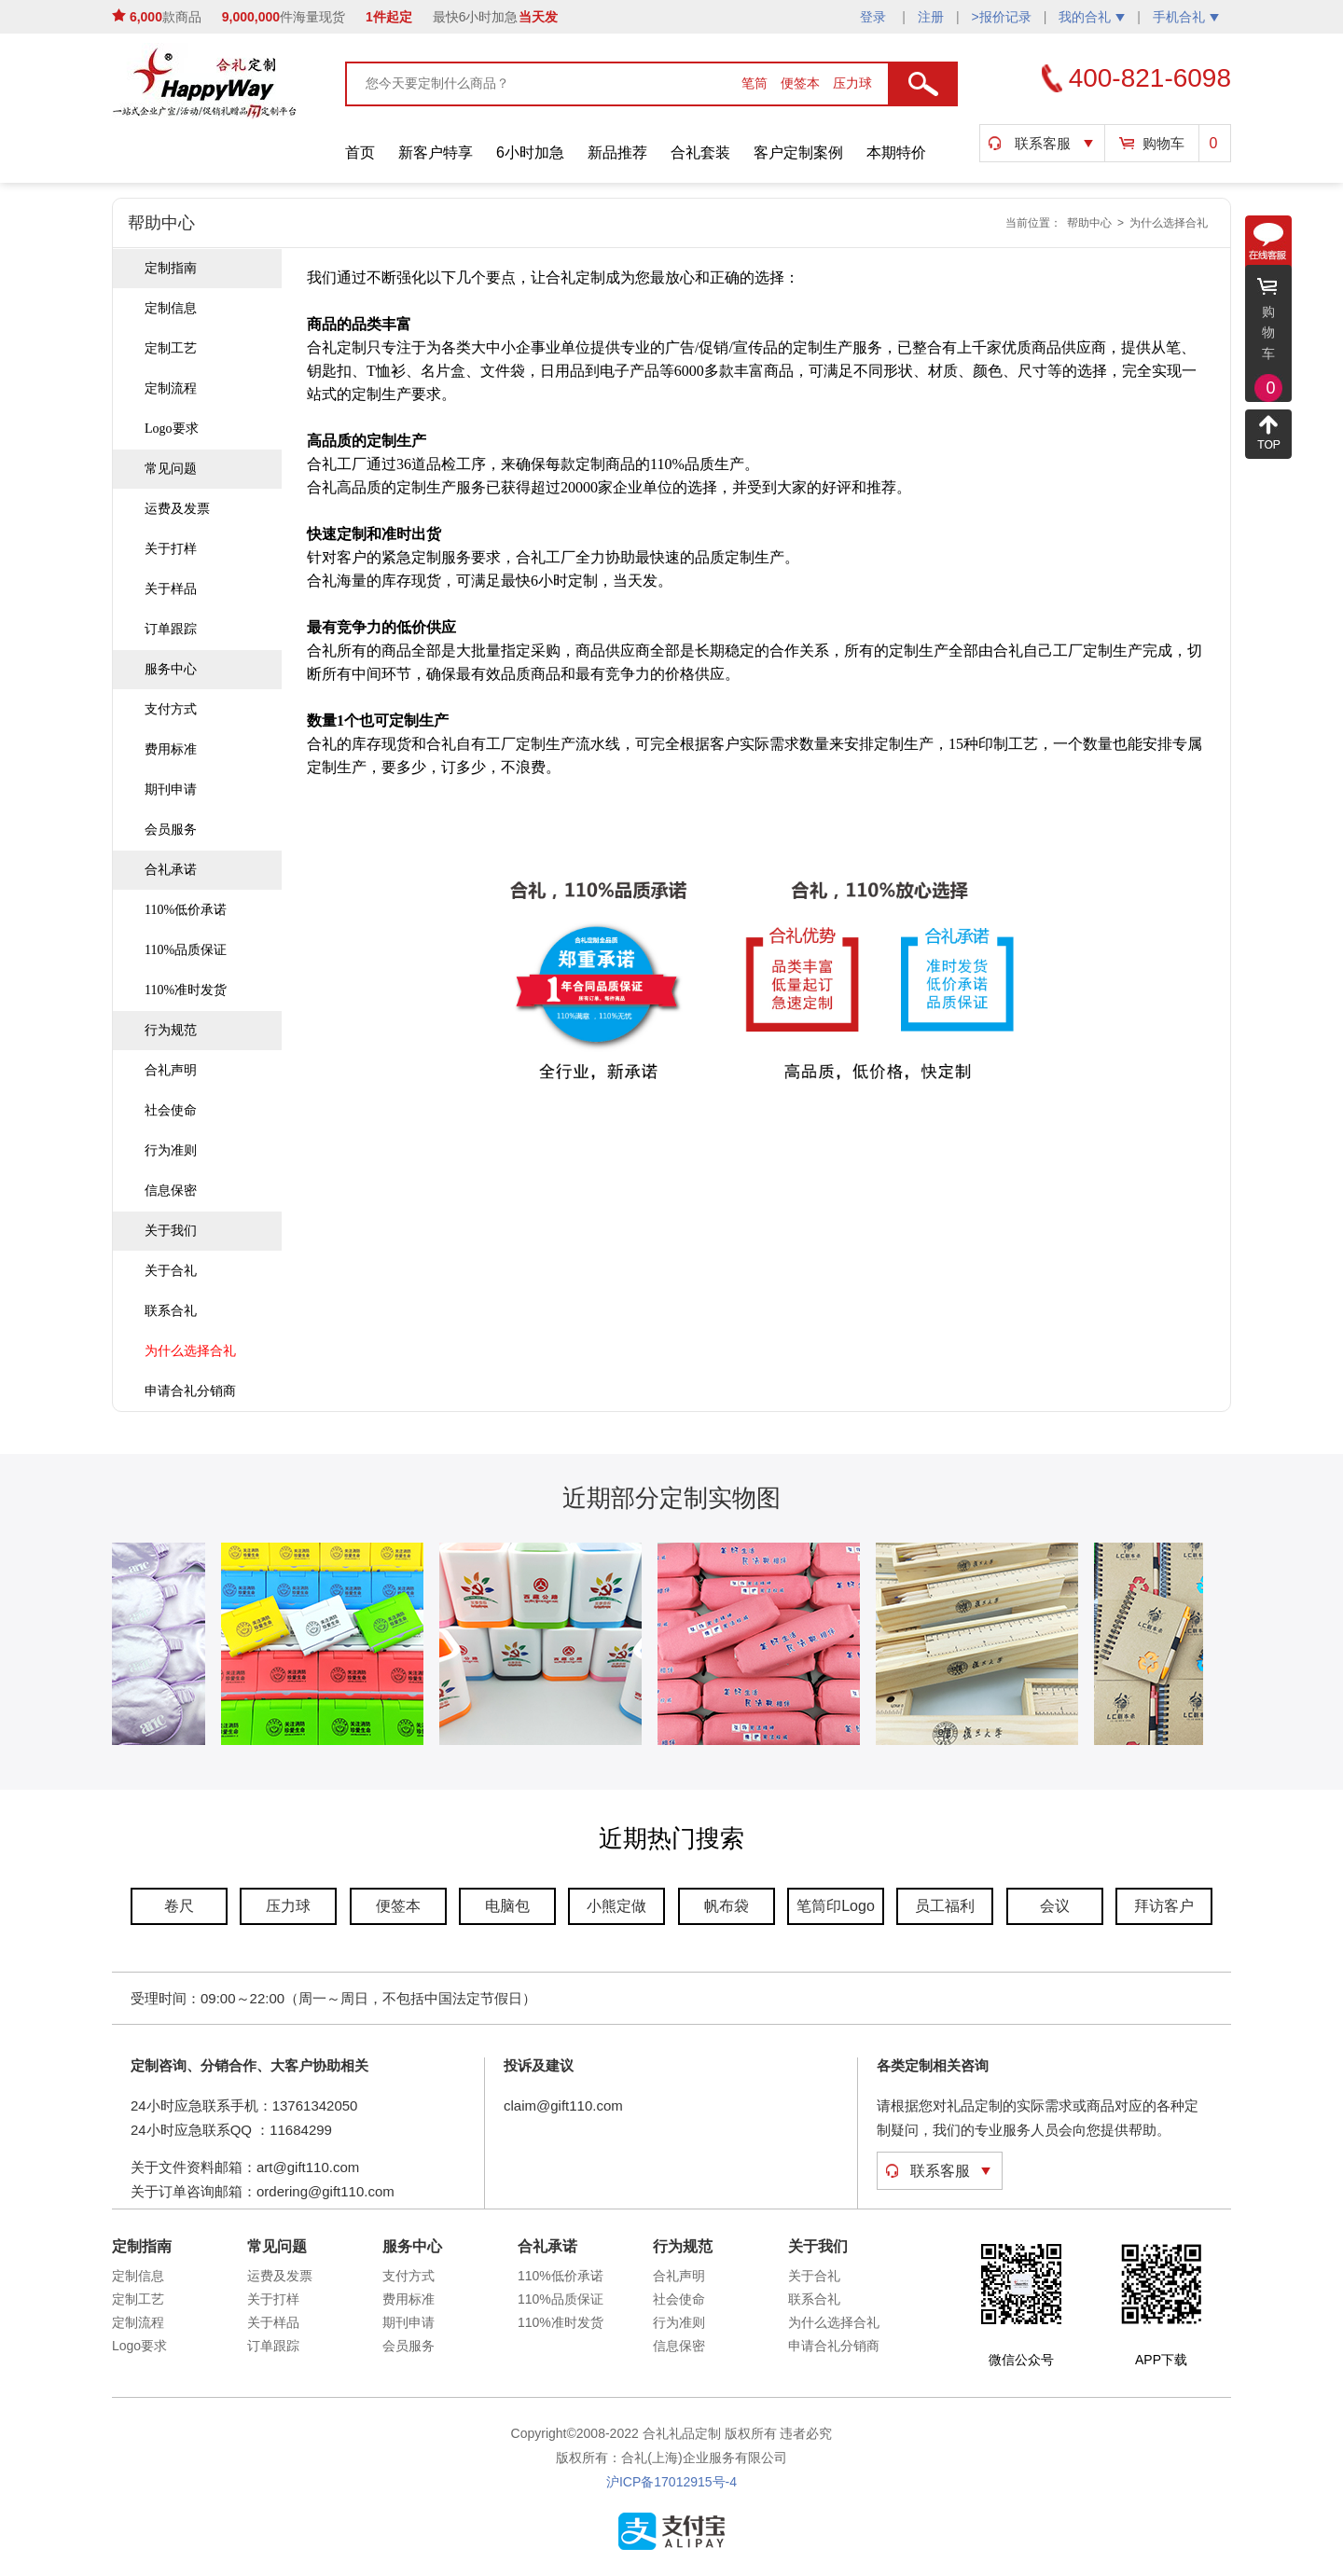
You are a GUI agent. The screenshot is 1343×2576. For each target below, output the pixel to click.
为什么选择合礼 (1168, 222)
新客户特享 (435, 152)
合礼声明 (171, 1070)
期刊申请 (171, 789)
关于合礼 (171, 1271)
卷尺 (179, 1906)
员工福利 (945, 1906)
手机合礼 (1186, 16)
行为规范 (171, 1030)
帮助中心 (1089, 222)
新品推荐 (617, 152)
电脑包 (507, 1906)
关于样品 (171, 589)
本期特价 (896, 152)
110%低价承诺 (186, 910)
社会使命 (171, 1110)
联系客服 (1043, 143)
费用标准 (171, 749)
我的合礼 (1092, 16)
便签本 (802, 83)
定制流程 (171, 388)
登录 (875, 16)
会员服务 (171, 830)
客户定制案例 (798, 152)
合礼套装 (700, 152)
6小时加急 (530, 152)
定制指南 (171, 268)
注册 (931, 16)
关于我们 (171, 1231)
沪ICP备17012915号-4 (671, 2481)
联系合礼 (171, 1311)
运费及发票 (177, 509)
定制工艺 (171, 348)
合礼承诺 (171, 870)
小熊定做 (616, 1906)
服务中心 (171, 669)
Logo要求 (172, 429)
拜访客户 (1164, 1906)
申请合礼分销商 (190, 1391)
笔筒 (756, 83)
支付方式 (171, 709)
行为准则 (171, 1150)
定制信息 (171, 308)
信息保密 (171, 1191)
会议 (1055, 1906)
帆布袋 (726, 1906)
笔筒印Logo (835, 1906)
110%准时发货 (186, 990)
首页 (360, 152)
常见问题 (171, 469)
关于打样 (171, 549)
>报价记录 (1001, 16)
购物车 (1163, 143)
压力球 (852, 83)
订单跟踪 (171, 629)
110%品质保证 (186, 950)
